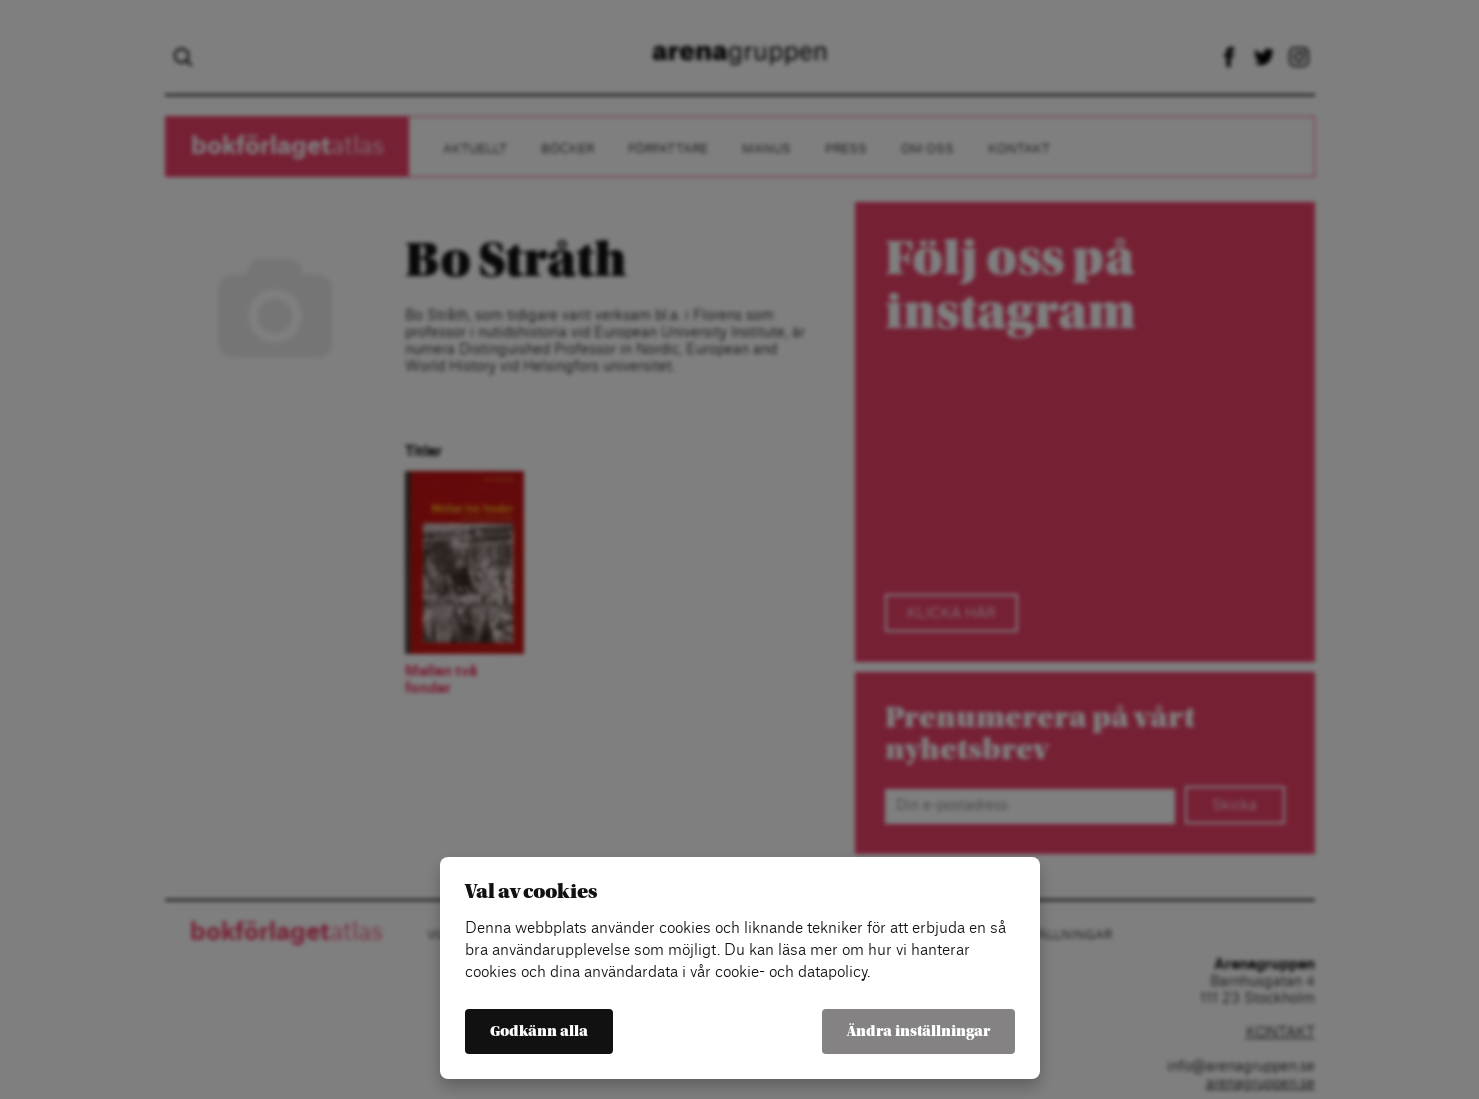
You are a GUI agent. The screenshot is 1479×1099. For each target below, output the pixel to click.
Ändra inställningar (918, 1031)
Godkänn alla (539, 1031)
